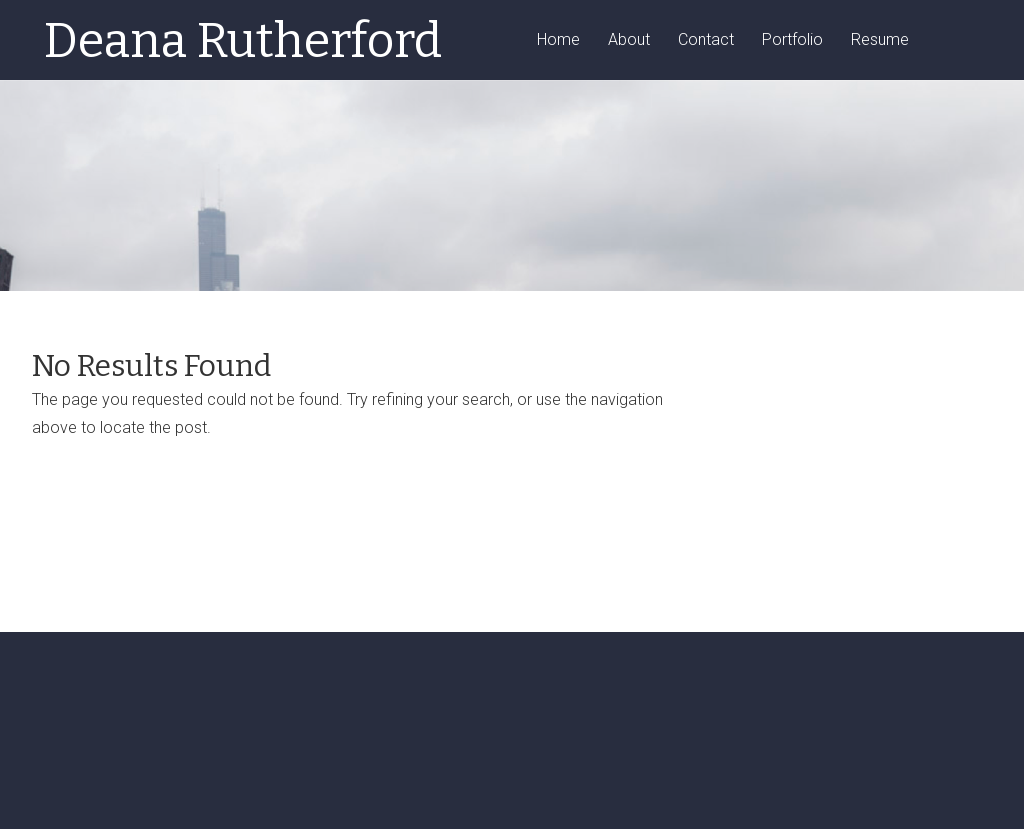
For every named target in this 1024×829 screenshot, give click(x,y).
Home (558, 40)
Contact (706, 40)
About (629, 40)
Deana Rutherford (243, 41)
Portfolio (792, 40)
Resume (880, 40)
